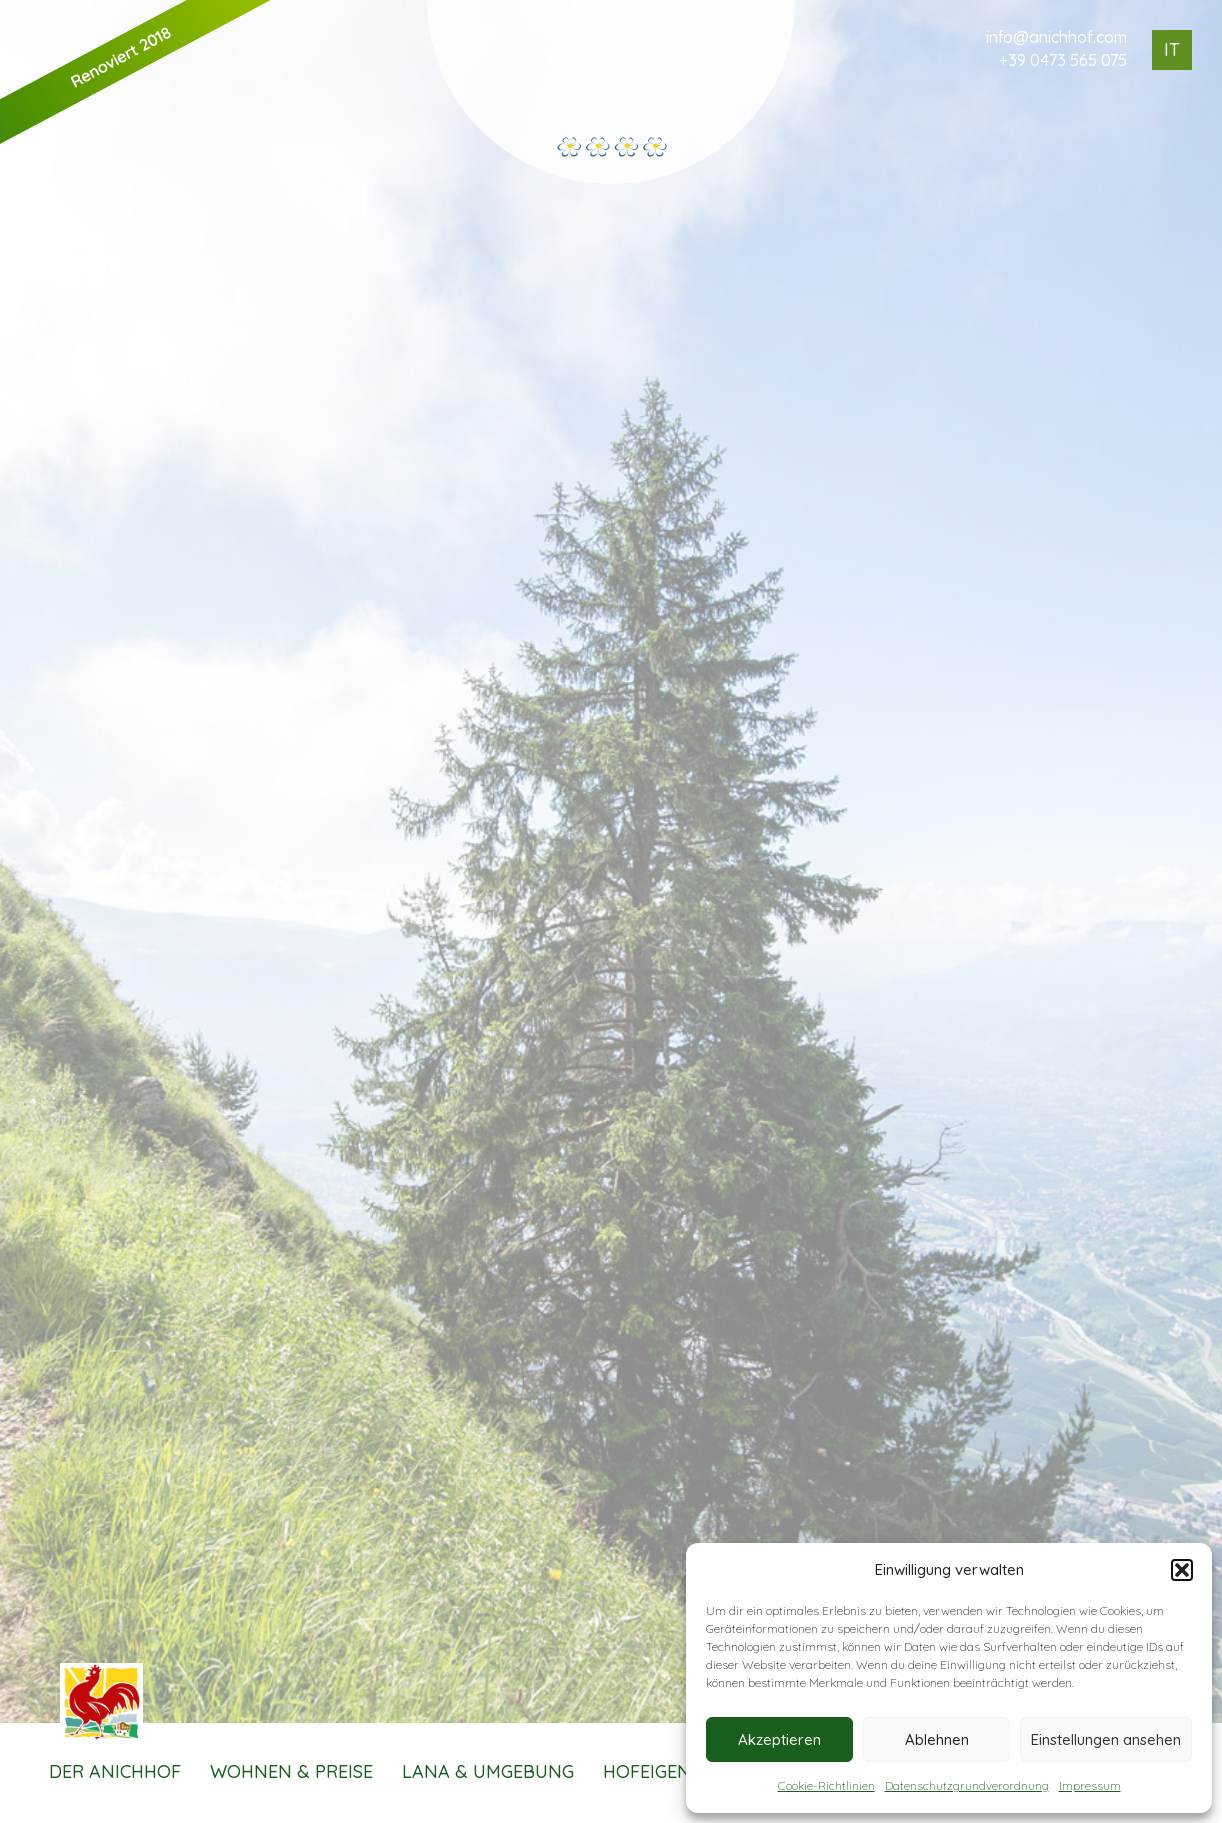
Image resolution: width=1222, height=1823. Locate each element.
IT (1172, 49)
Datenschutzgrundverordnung (967, 1785)
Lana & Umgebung (488, 1771)
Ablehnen (937, 1739)
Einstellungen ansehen (1106, 1739)
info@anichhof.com (1056, 37)
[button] (1182, 1570)
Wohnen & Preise (291, 1771)
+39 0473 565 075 (1063, 60)
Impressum (1090, 1785)
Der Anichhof (115, 1771)
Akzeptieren (779, 1739)
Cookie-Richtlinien (826, 1785)
